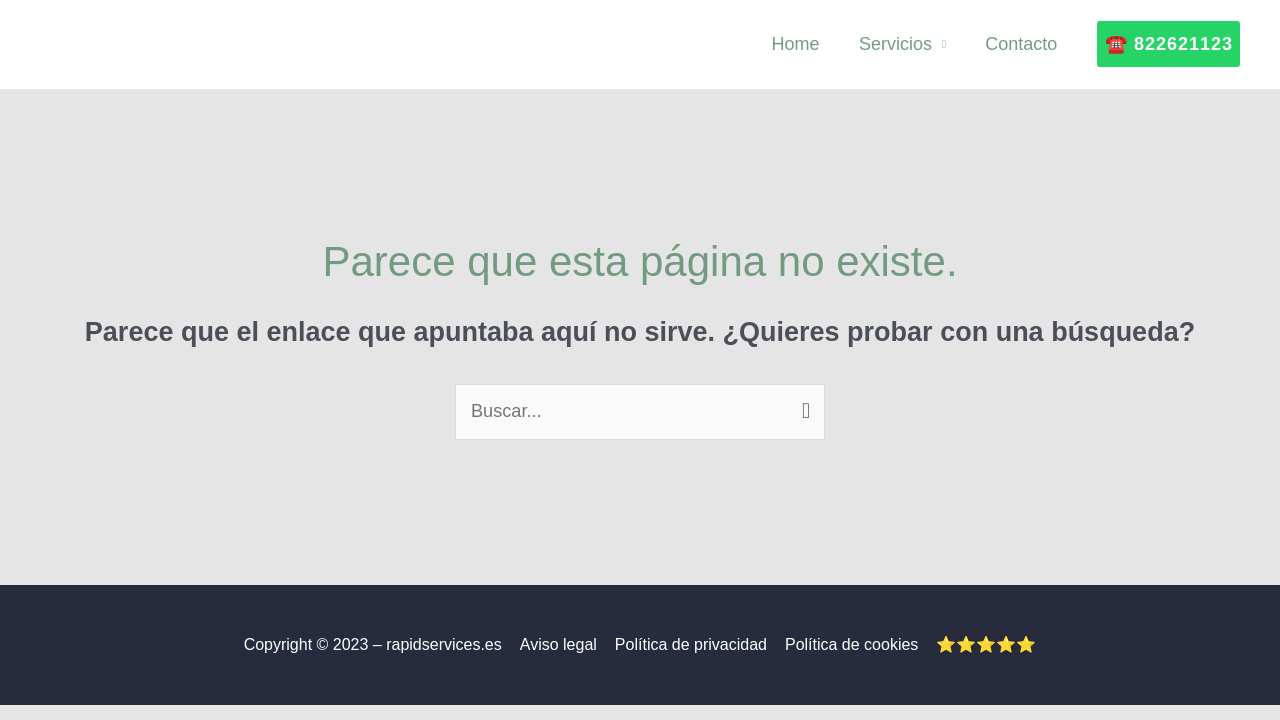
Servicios (900, 44)
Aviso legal (560, 644)
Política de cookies (849, 644)
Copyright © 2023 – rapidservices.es (377, 644)
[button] (1168, 44)
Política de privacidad (691, 644)
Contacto (1023, 44)
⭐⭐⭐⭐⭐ (982, 644)
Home (804, 44)
